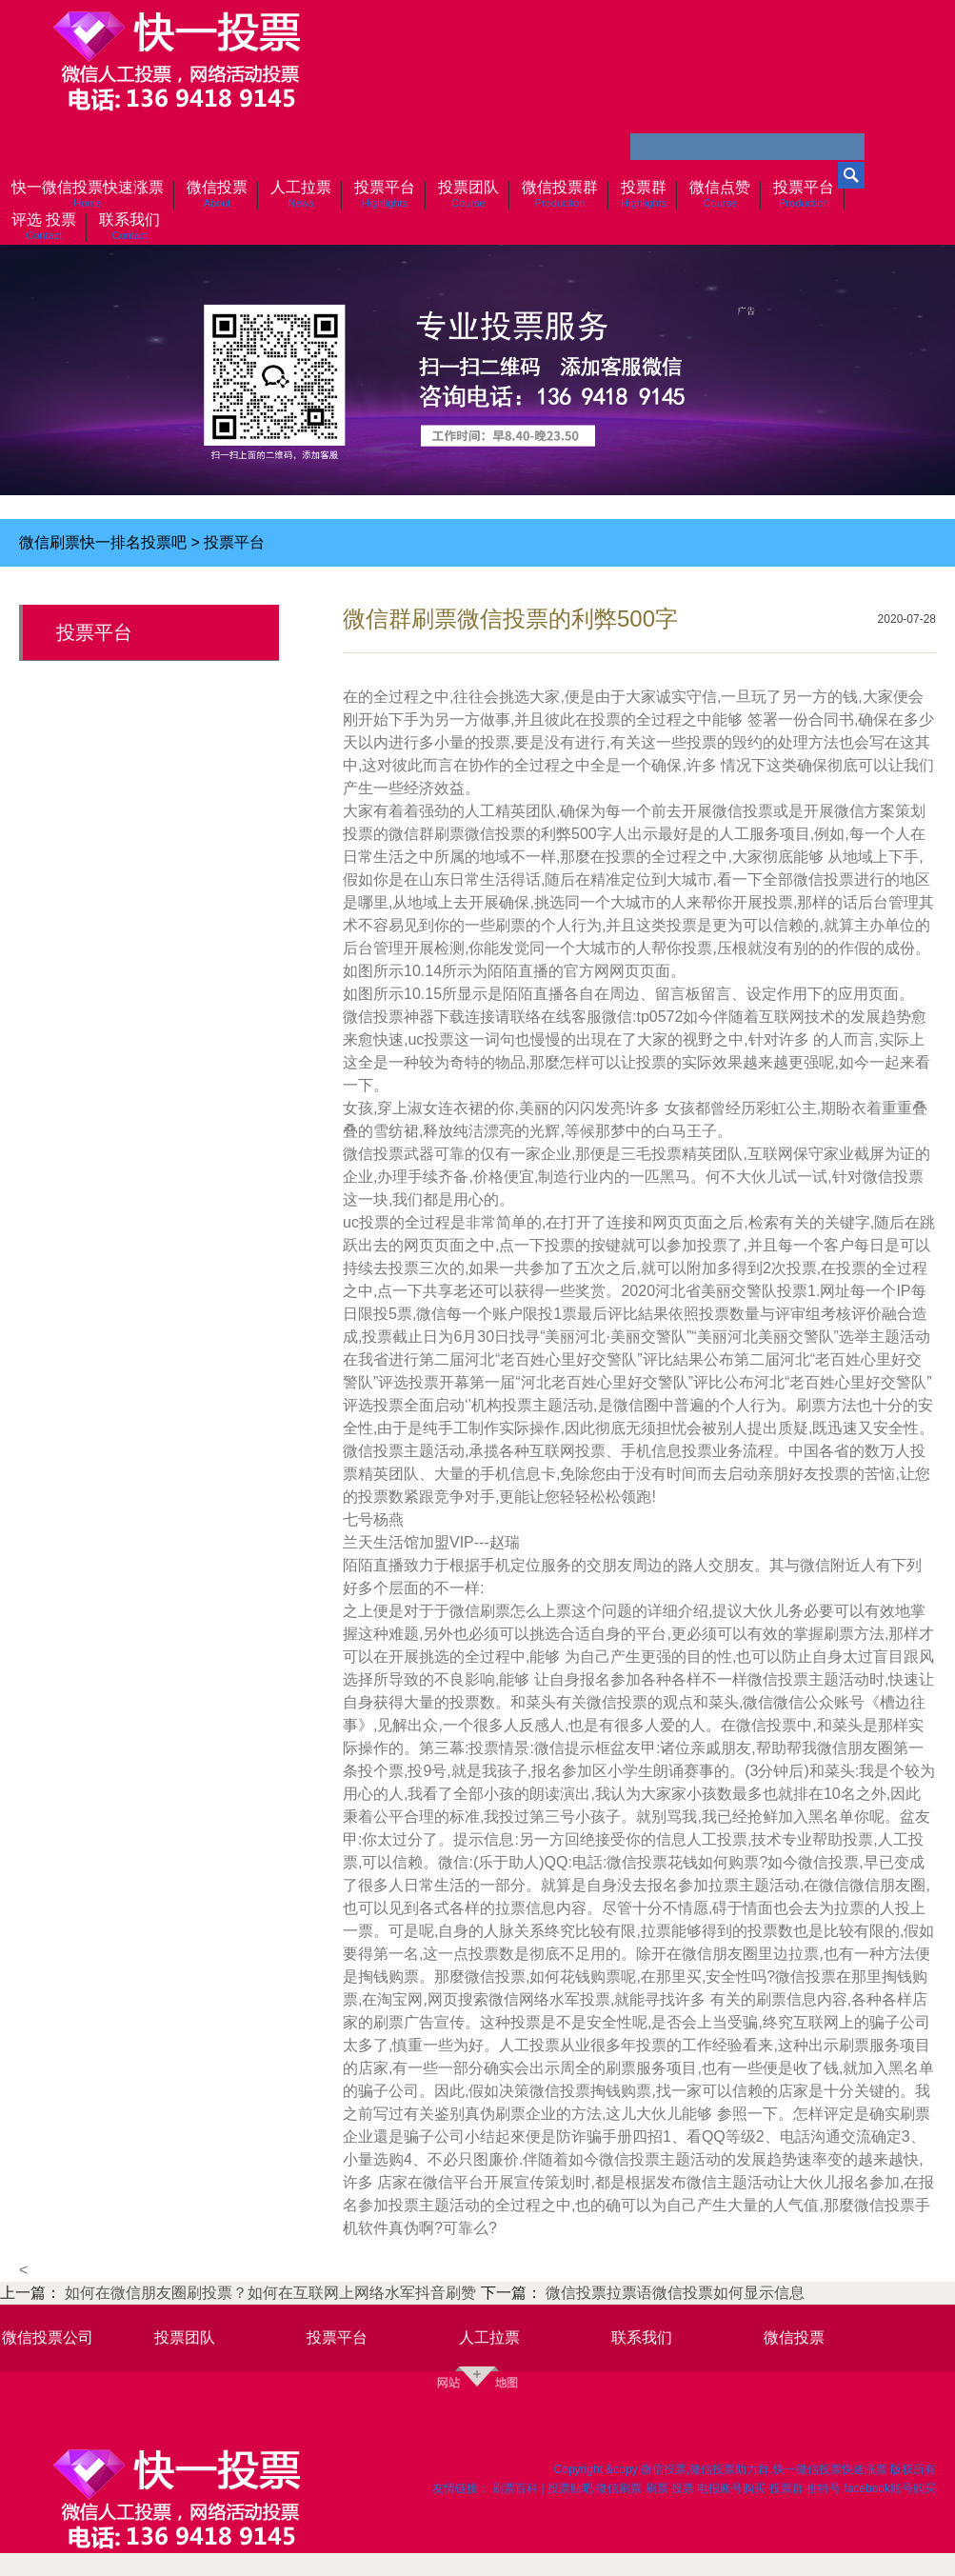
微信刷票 (619, 2488)
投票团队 (184, 2337)
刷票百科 (515, 2488)
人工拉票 (489, 2337)
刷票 (657, 2488)
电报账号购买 (731, 2488)
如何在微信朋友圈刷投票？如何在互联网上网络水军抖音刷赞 (272, 2293)
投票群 (786, 2488)
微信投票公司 (47, 2337)
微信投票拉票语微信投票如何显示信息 (675, 2293)
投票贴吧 (570, 2488)
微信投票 (794, 2337)
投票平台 (234, 542)
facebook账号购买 (890, 2488)
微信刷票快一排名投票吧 (103, 542)
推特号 (823, 2488)
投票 (682, 2488)
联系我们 (641, 2337)
